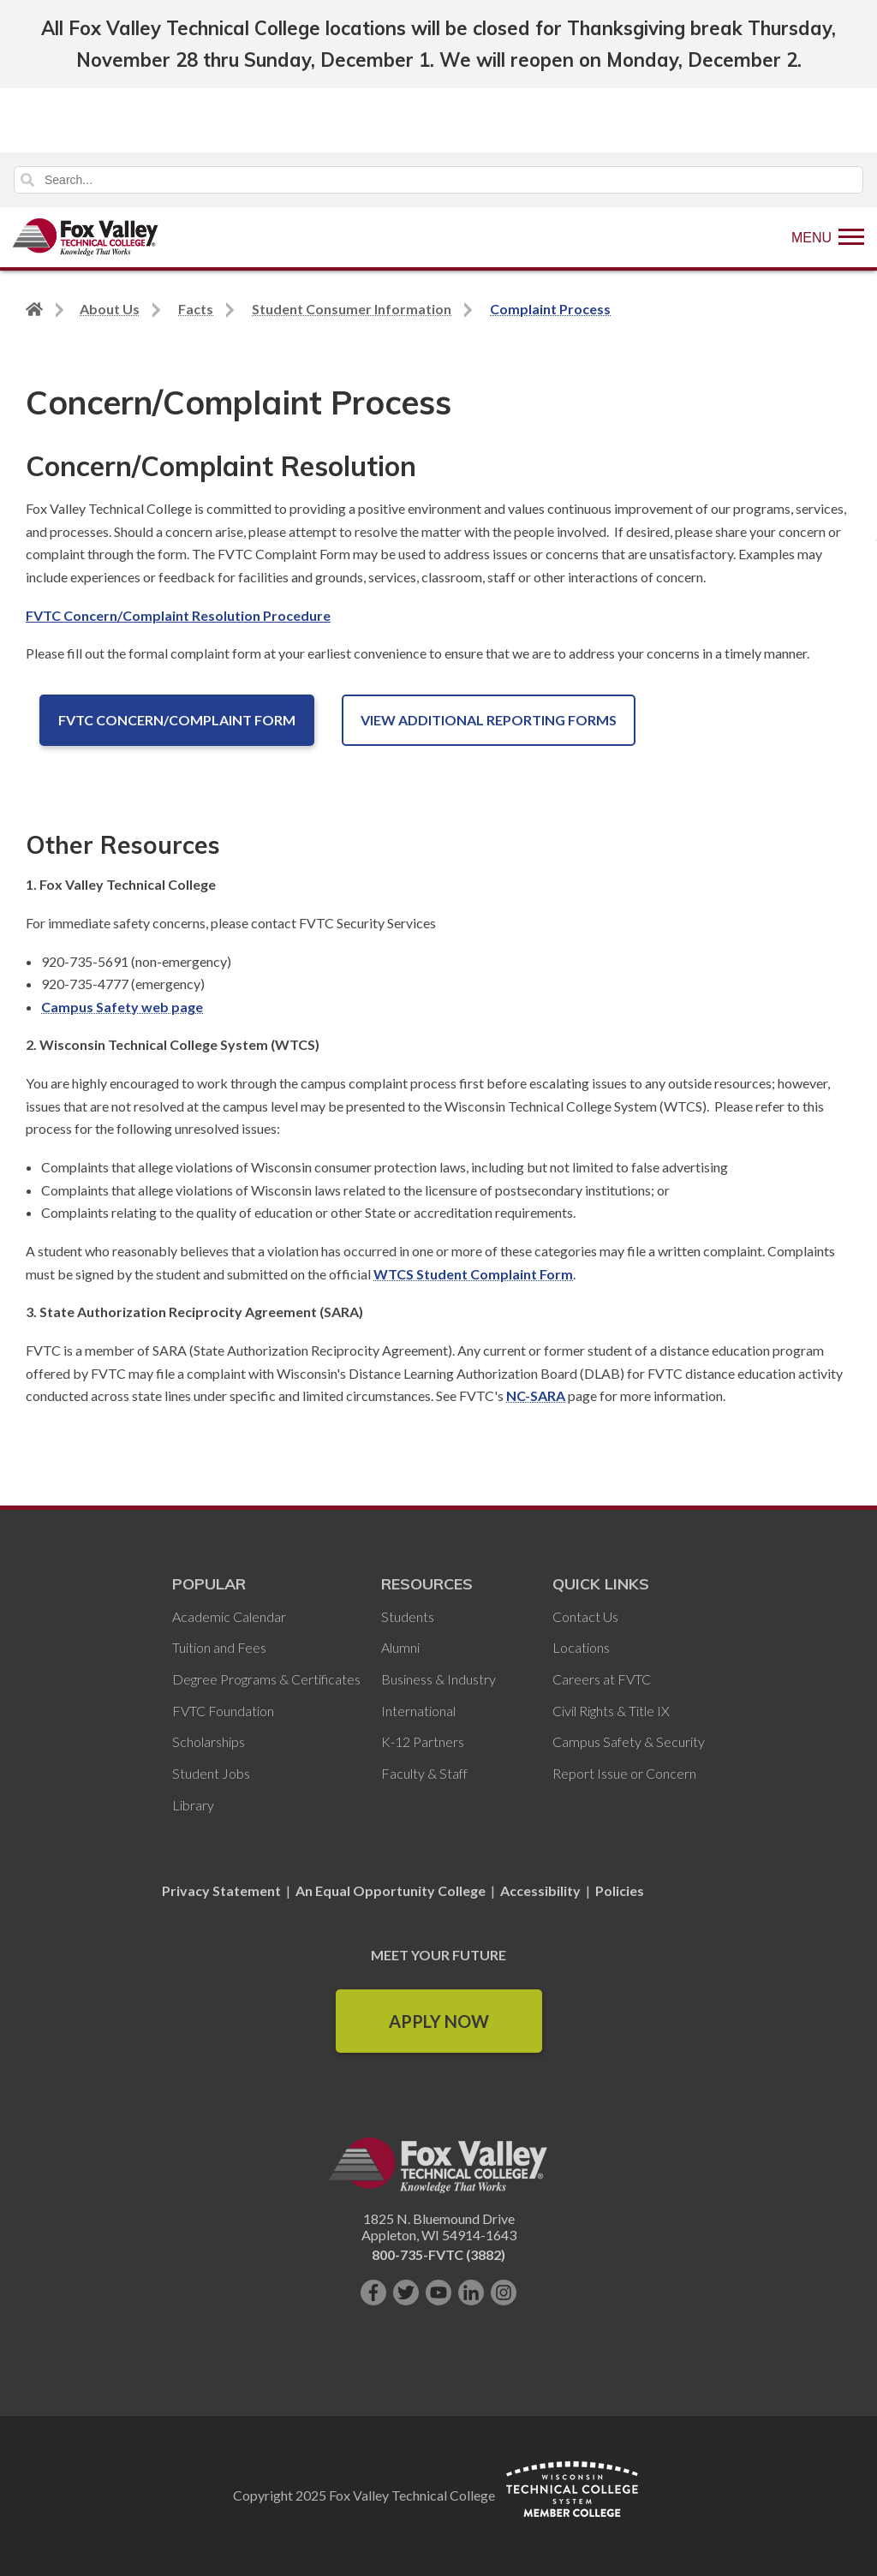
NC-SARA (535, 1395)
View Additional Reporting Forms (489, 720)
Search (27, 180)
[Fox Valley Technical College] (85, 237)
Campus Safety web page (122, 1007)
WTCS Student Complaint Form (473, 1274)
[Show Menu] (827, 237)
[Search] (438, 180)
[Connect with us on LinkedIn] (471, 2292)
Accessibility (540, 1890)
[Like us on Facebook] (373, 2292)
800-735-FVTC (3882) (438, 2254)
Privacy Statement (222, 1890)
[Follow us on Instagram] (503, 2292)
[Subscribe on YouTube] (438, 2292)
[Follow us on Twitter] (406, 2292)
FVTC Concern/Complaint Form (176, 720)
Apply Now (439, 2021)
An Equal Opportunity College (390, 1890)
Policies (619, 1890)
